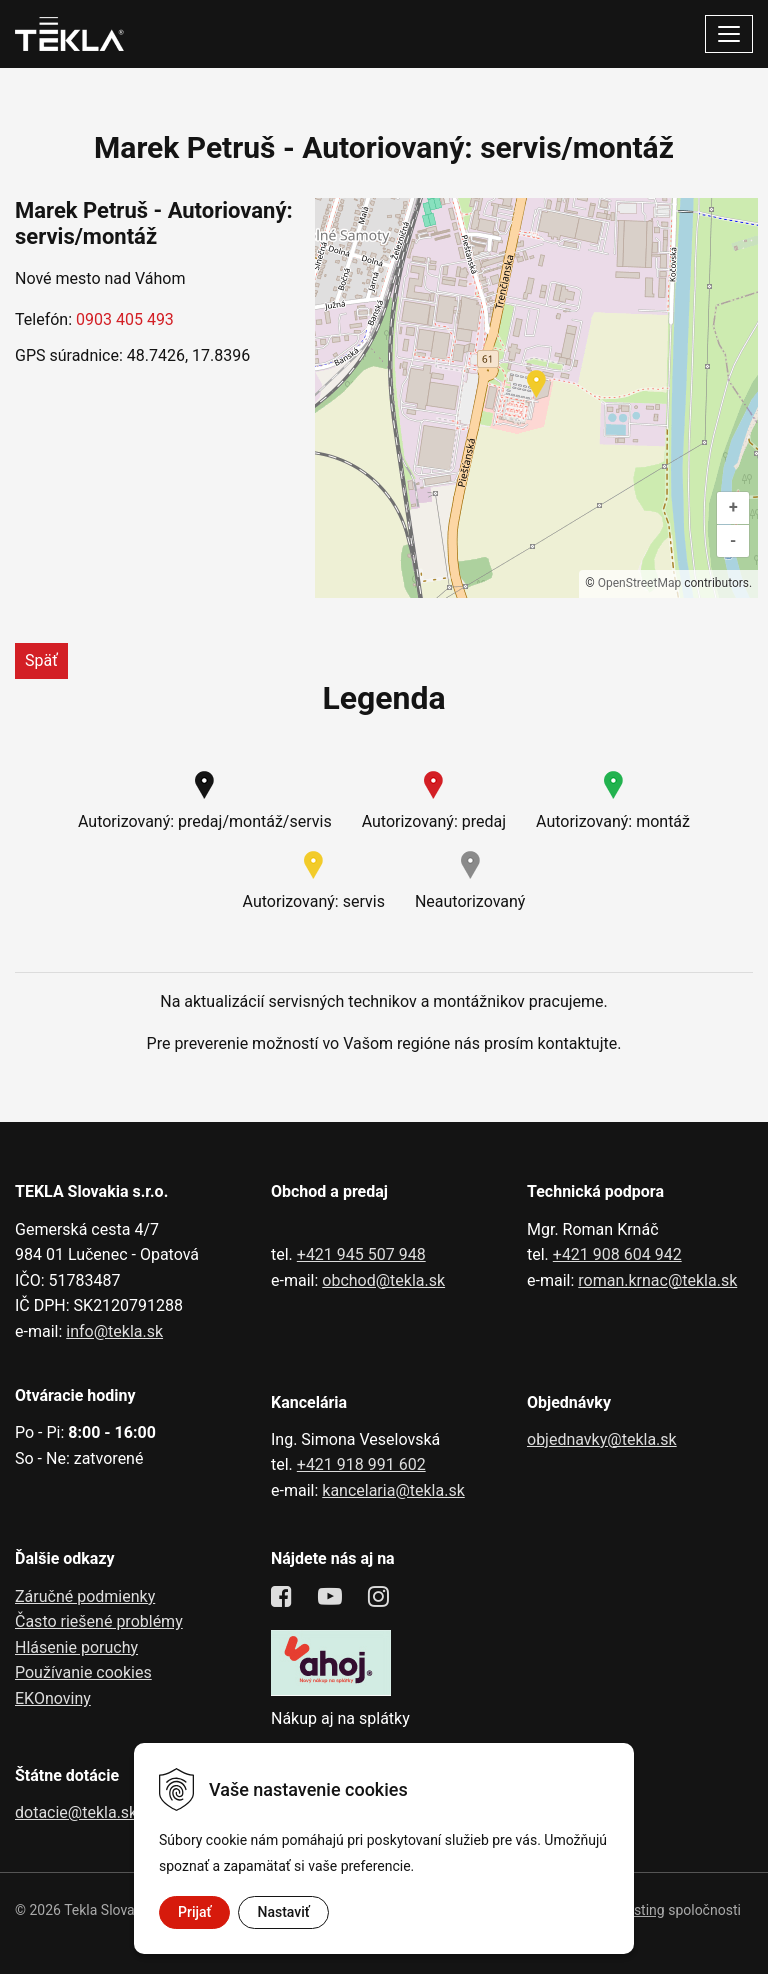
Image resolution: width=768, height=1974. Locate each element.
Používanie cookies (83, 1672)
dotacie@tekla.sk (76, 1812)
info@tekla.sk (114, 1331)
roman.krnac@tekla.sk (657, 1280)
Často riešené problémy (99, 1621)
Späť (41, 660)
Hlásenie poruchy (76, 1647)
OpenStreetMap (639, 583)
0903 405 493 (125, 319)
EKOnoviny (53, 1698)
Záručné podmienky (85, 1596)
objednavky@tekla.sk (602, 1439)
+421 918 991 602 (361, 1464)
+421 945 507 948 (361, 1254)
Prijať (194, 1912)
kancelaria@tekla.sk (393, 1490)
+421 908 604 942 (617, 1254)
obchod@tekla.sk (383, 1280)
